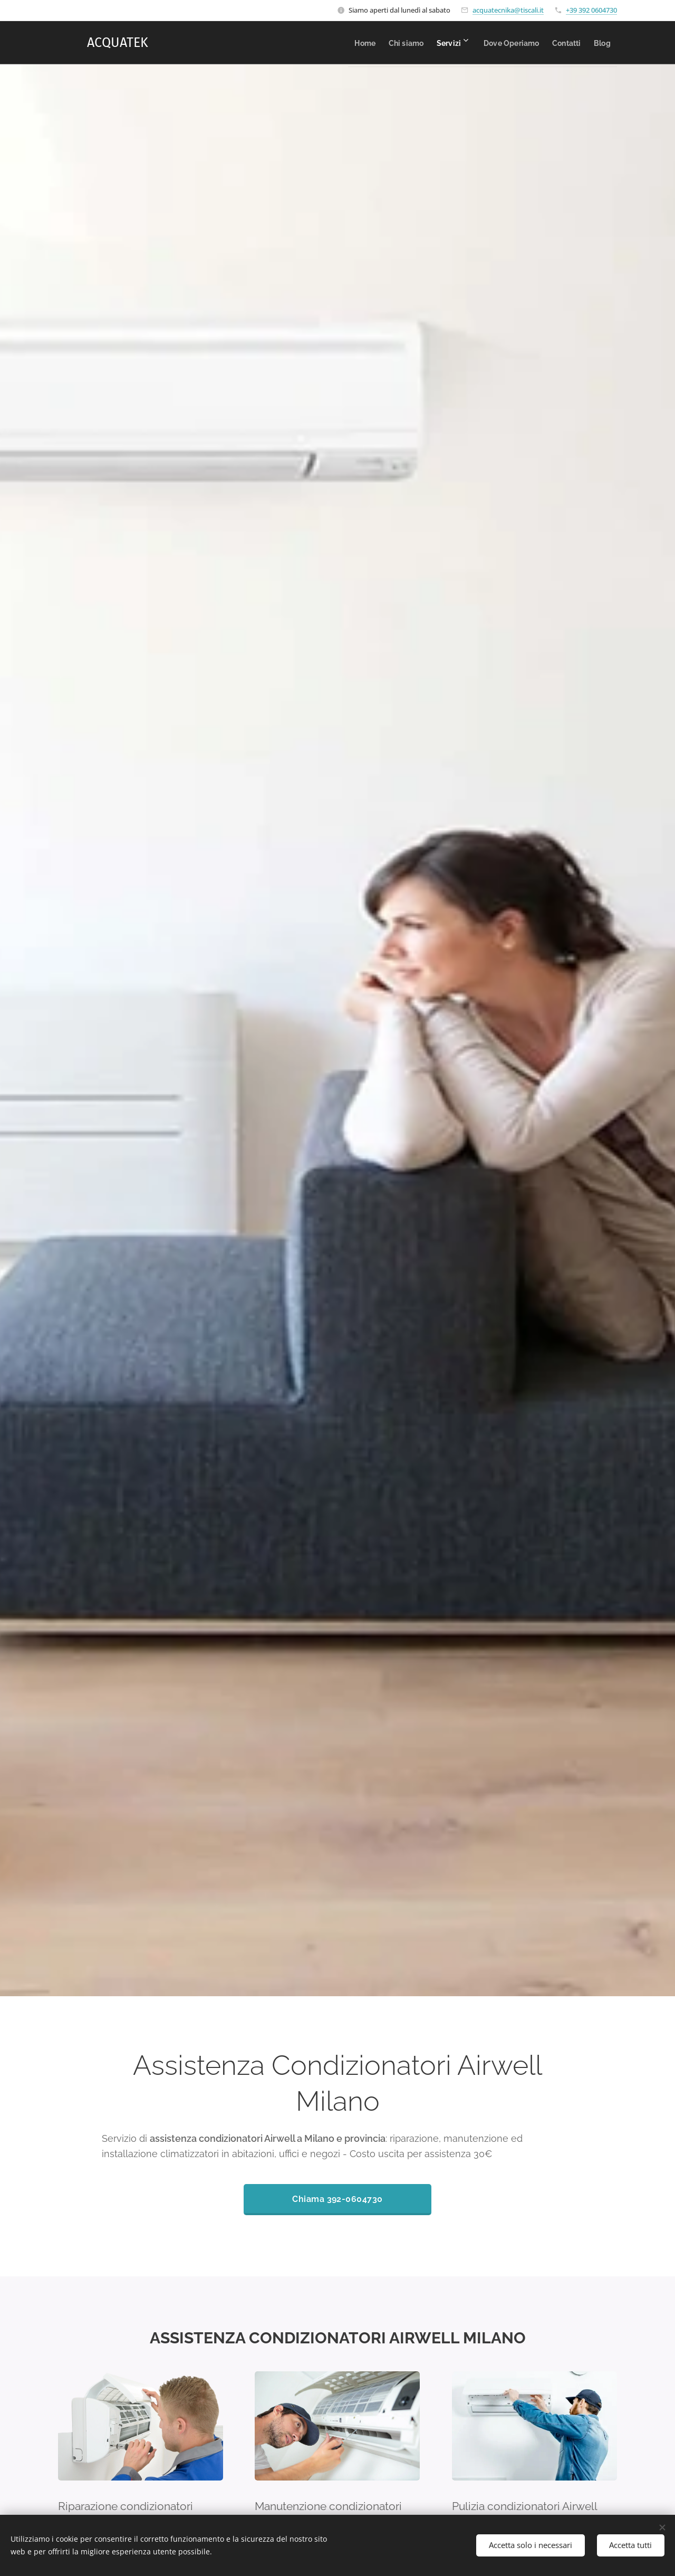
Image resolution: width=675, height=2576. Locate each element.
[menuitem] (322, 42)
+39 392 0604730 (591, 10)
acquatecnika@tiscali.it (508, 10)
